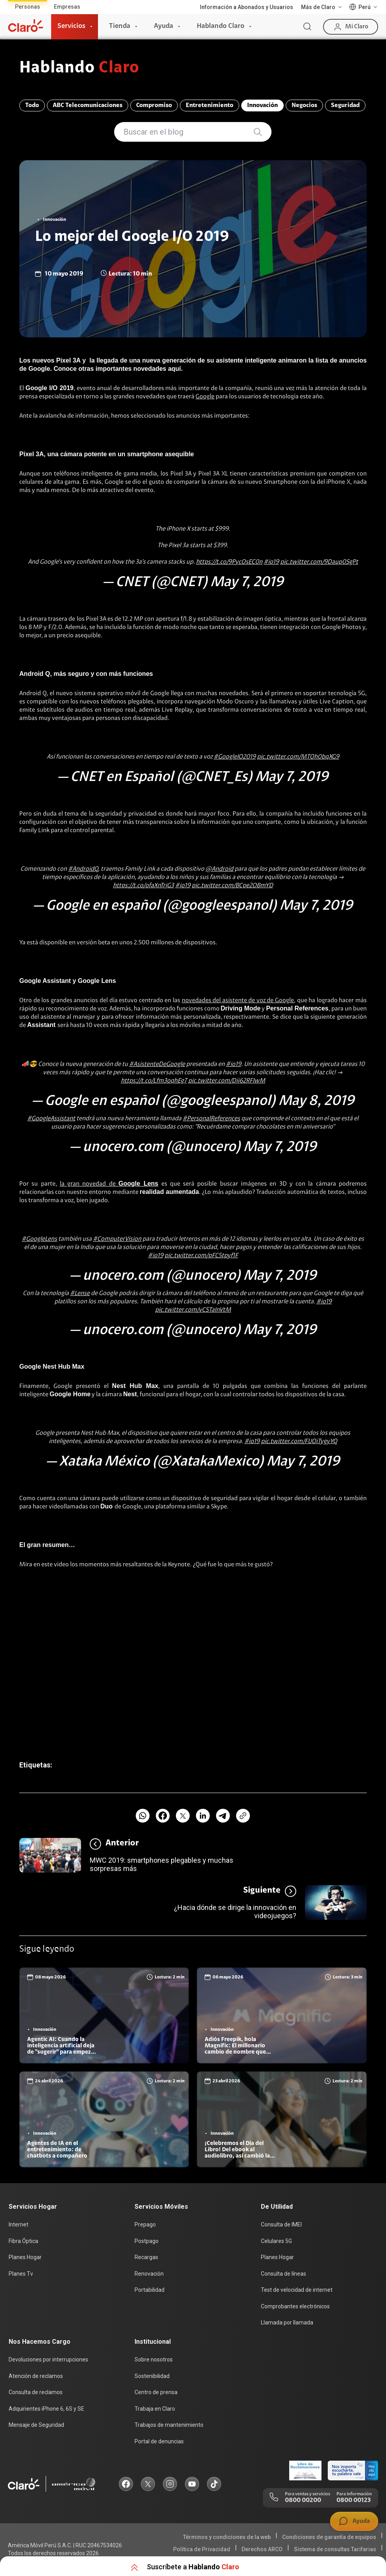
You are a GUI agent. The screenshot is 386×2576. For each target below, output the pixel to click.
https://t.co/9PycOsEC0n (229, 562)
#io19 (271, 562)
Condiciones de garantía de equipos (329, 2537)
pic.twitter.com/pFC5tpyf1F (201, 1256)
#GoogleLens (39, 1239)
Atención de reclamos (36, 2376)
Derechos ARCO (262, 2549)
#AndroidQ (83, 869)
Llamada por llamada (287, 2322)
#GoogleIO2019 (235, 757)
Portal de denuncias (159, 2441)
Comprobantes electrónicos (295, 2306)
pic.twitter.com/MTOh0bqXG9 (298, 757)
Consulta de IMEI (281, 2224)
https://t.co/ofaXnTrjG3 (143, 886)
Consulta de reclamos (36, 2392)
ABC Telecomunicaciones (87, 105)
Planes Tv (21, 2274)
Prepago (145, 2224)
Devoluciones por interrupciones (48, 2359)
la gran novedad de (109, 1184)
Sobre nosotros (154, 2359)
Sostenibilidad (152, 2376)
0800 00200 (303, 2500)
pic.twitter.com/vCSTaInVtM (193, 1310)
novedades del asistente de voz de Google (238, 1000)
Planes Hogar (25, 2257)
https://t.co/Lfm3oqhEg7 (154, 1081)
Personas (27, 7)
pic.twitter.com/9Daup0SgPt (319, 562)
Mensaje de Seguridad (36, 2425)
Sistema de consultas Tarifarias (335, 2549)
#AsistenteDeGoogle (157, 1064)
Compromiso (154, 105)
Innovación (262, 105)
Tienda (119, 26)
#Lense (80, 1293)
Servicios (71, 26)
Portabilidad (149, 2290)
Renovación (149, 2274)
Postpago (147, 2241)
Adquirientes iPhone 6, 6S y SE (46, 2409)
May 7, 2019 (246, 583)
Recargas (146, 2257)
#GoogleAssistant (51, 1119)
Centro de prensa (156, 2392)
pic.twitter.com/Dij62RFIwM (226, 1081)
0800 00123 (353, 2500)
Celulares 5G (276, 2241)
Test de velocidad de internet (296, 2290)
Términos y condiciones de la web (227, 2537)
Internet (18, 2224)
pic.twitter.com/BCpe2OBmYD (232, 886)
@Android (219, 869)
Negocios (304, 105)
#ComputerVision (117, 1239)
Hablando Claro (220, 26)
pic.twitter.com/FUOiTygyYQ (299, 1441)
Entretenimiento (209, 105)
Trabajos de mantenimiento (169, 2425)
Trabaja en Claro (155, 2409)
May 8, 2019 (316, 1101)
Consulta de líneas (283, 2274)
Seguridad (345, 105)
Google (205, 397)
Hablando (79, 68)
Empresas (67, 7)
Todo (32, 105)
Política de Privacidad (201, 2549)
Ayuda (163, 26)
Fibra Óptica (23, 2241)
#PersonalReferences (211, 1119)
